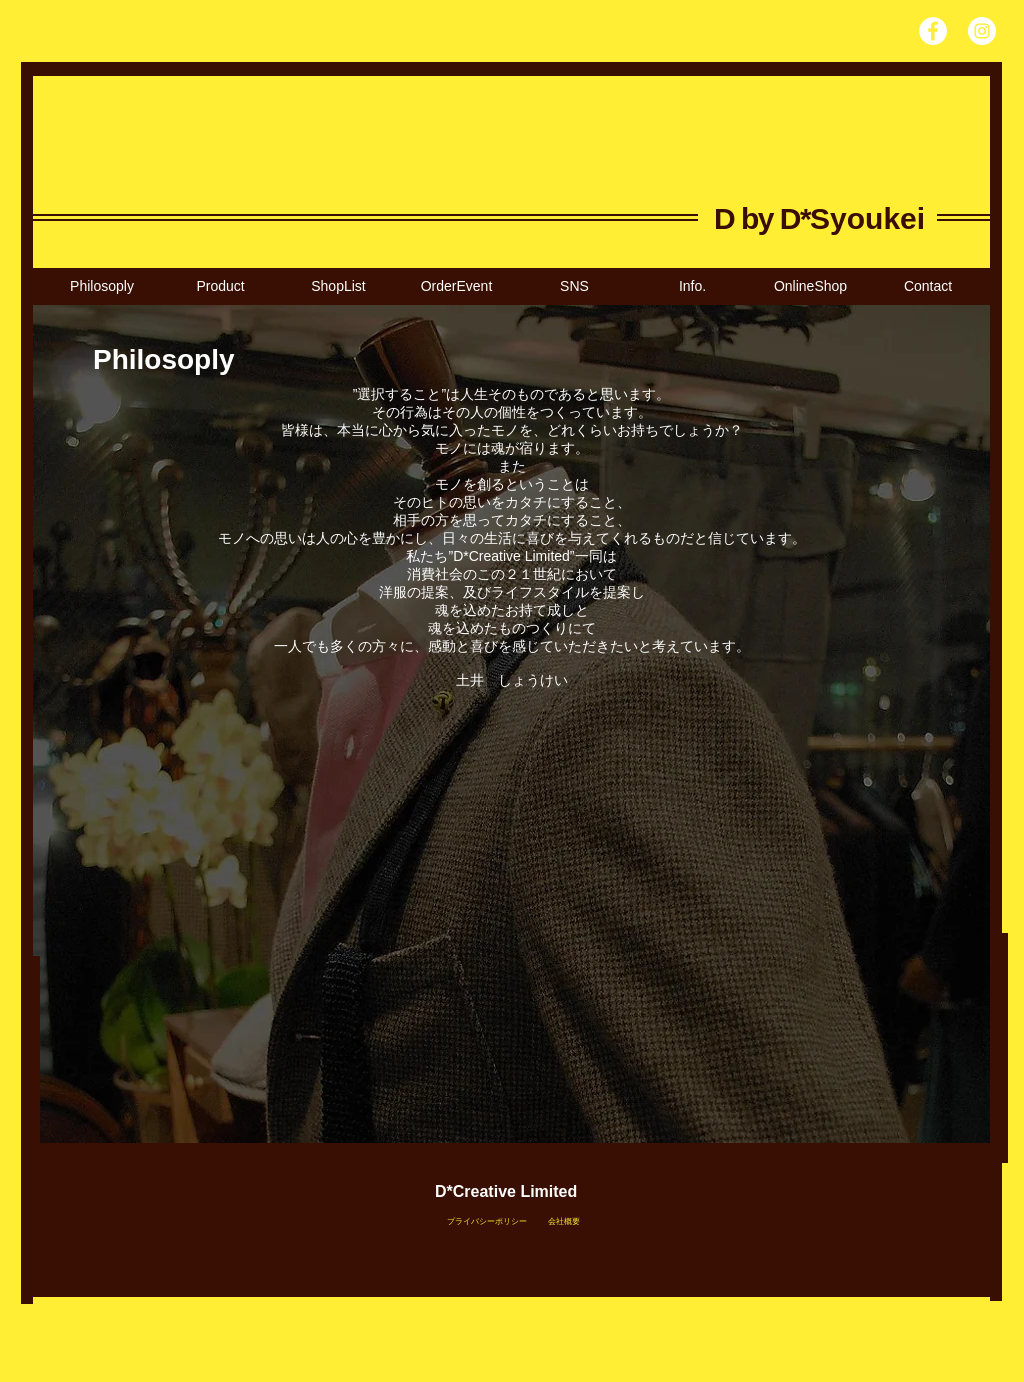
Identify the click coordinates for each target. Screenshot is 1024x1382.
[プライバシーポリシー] (486, 1221)
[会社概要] (563, 1222)
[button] (338, 286)
